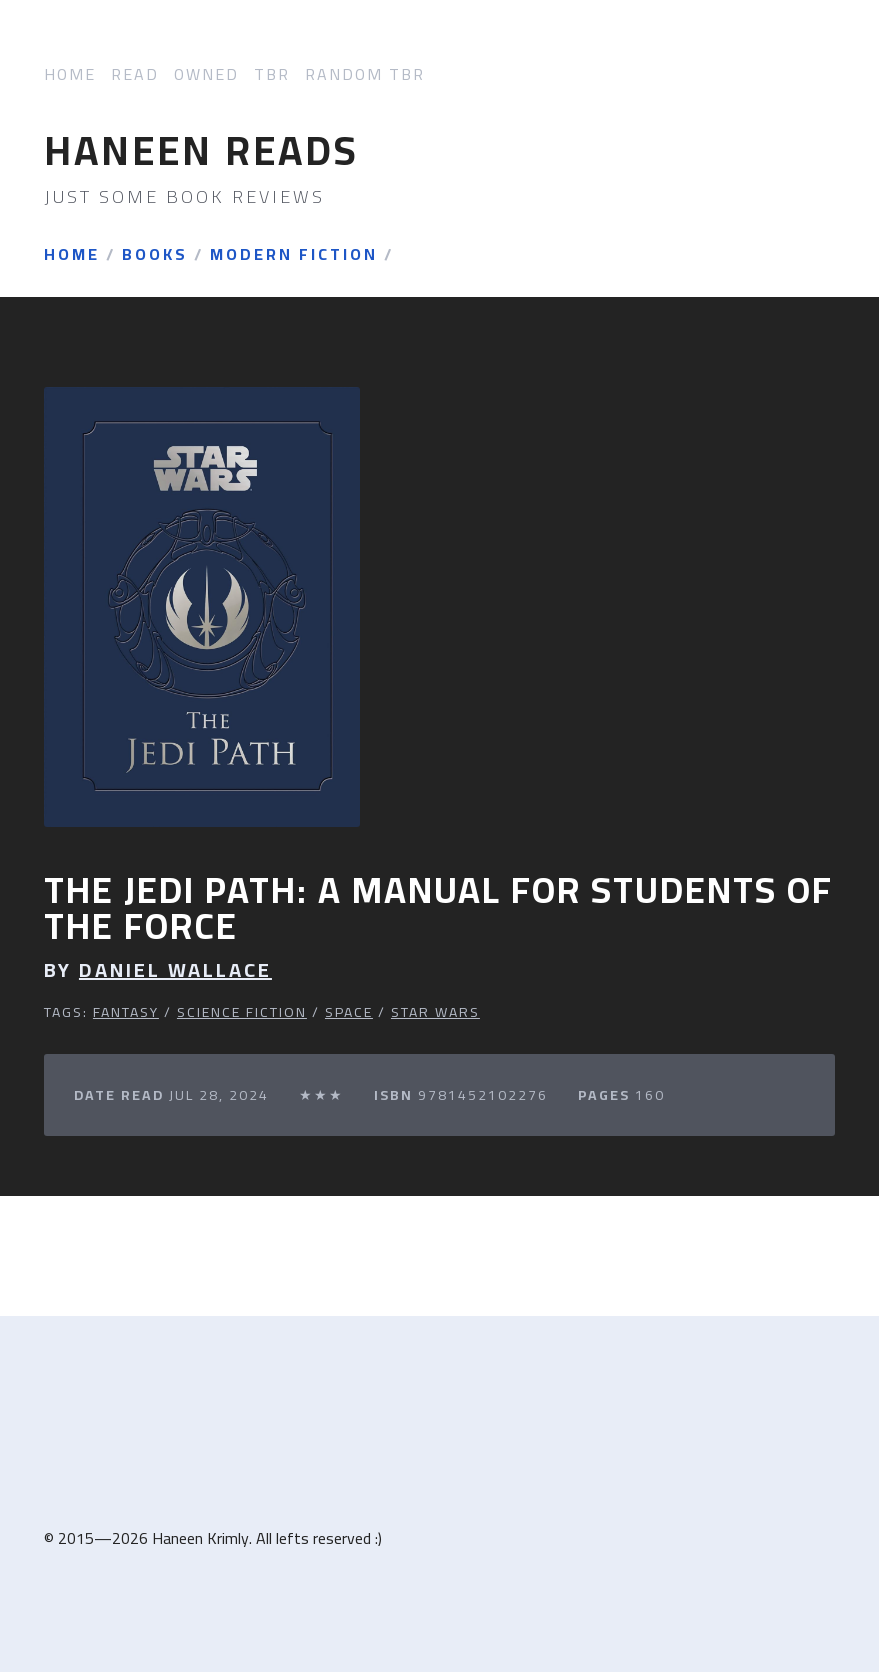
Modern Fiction (294, 255)
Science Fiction (242, 1012)
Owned (206, 74)
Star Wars (435, 1012)
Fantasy (126, 1012)
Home (70, 74)
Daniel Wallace (175, 970)
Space (349, 1012)
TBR (272, 74)
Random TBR (365, 74)
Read (135, 74)
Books (155, 255)
